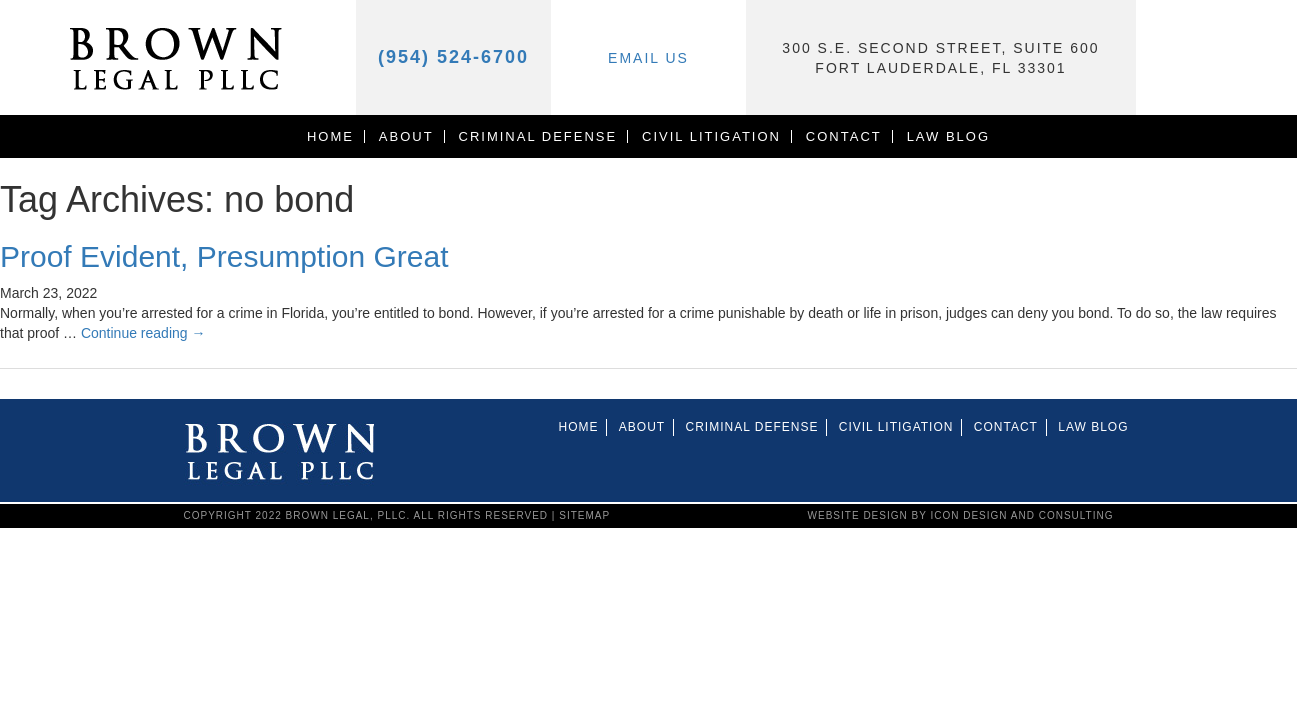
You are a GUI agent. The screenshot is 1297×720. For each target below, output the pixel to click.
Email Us (648, 58)
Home (330, 136)
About (406, 136)
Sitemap (584, 515)
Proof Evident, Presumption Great (224, 256)
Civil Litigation (711, 136)
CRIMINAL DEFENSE (538, 136)
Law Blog (948, 136)
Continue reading (143, 333)
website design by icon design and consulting (961, 515)
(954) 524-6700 (453, 57)
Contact (844, 136)
